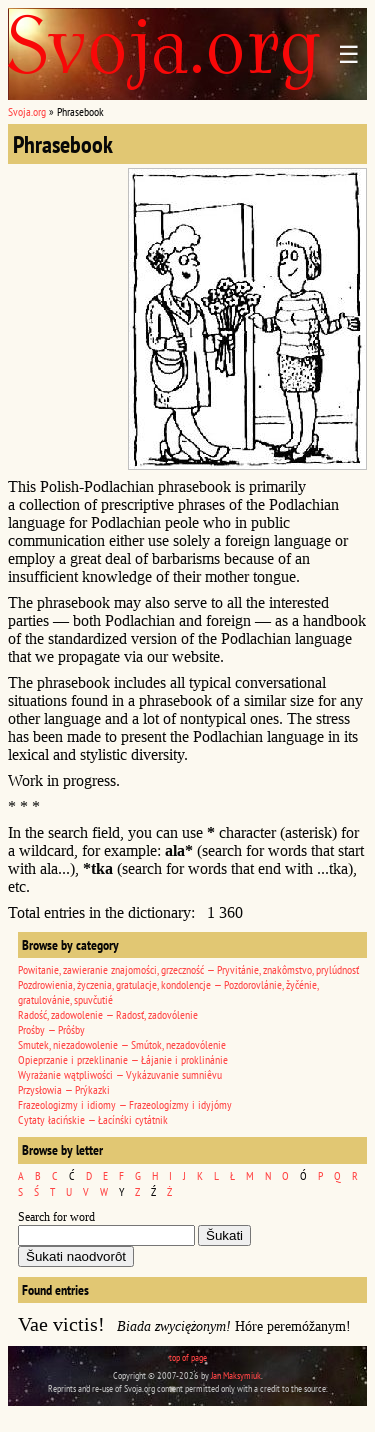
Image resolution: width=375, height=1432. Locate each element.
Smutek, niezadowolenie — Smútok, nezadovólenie (122, 1044)
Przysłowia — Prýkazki (64, 1089)
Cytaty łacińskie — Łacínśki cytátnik (93, 1119)
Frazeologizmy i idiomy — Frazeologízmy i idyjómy (125, 1104)
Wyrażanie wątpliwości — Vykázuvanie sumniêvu (120, 1074)
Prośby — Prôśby (51, 1029)
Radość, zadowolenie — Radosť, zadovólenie (108, 1014)
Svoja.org (27, 111)
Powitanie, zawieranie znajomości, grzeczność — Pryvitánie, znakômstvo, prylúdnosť (188, 969)
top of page (188, 1357)
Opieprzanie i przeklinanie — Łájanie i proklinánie (123, 1059)
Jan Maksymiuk (236, 1375)
